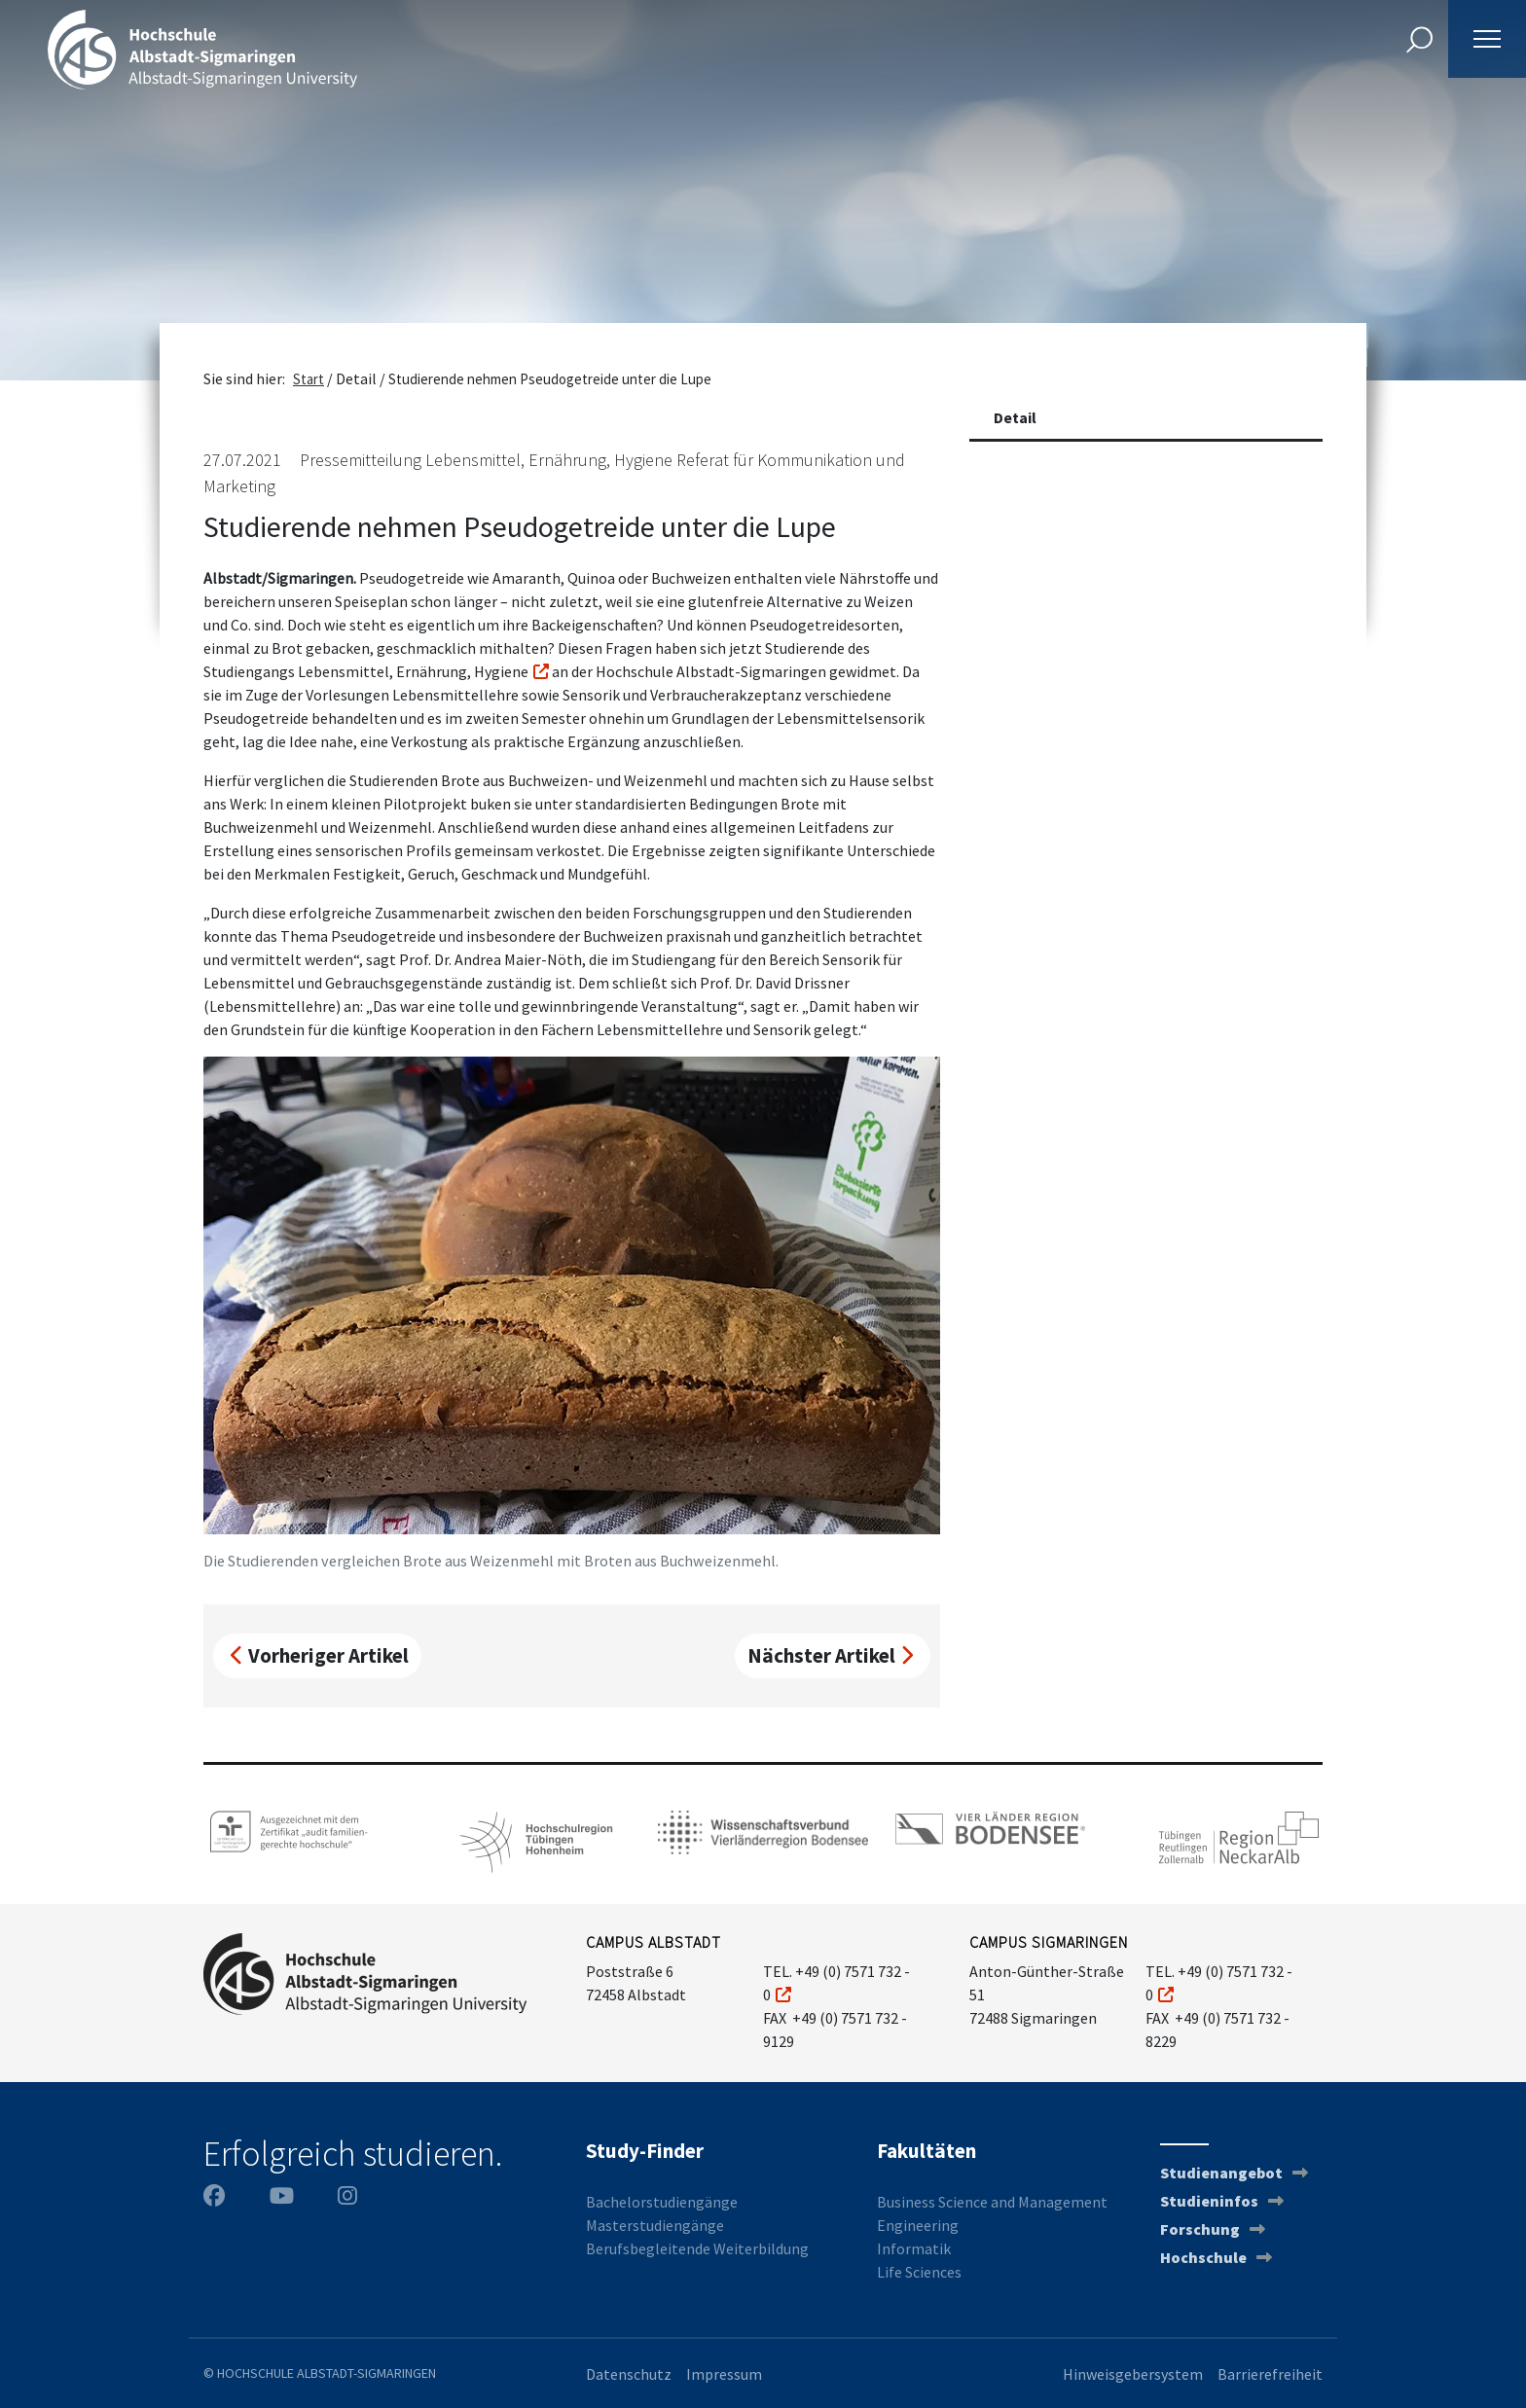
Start (308, 379)
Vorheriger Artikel (320, 1655)
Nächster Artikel (830, 1655)
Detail (1015, 417)
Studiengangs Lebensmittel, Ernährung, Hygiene (365, 671)
